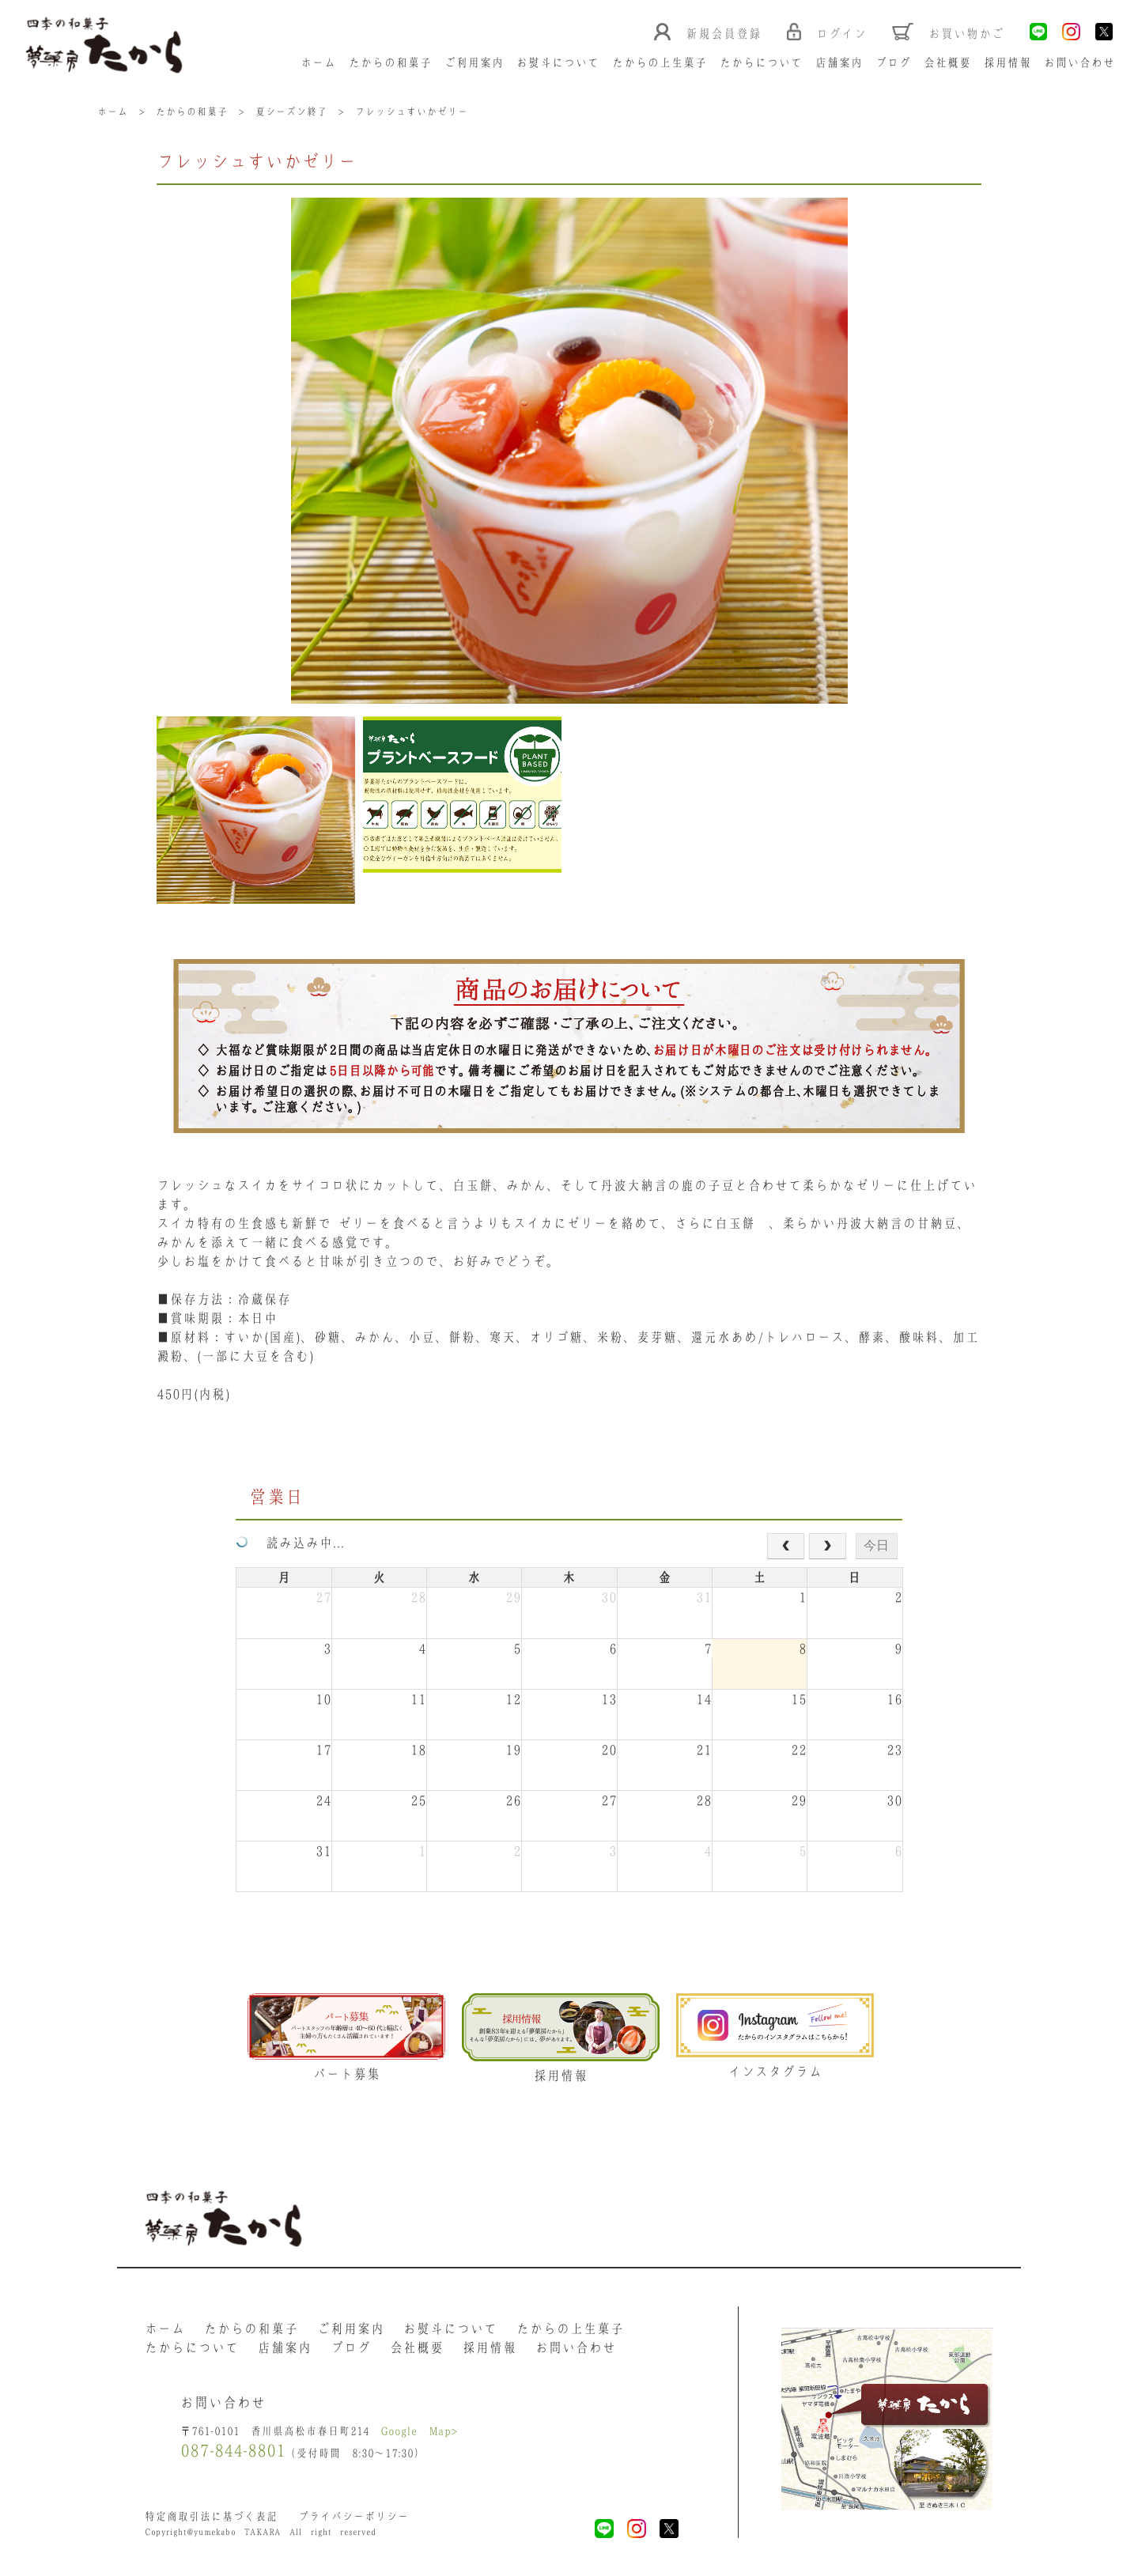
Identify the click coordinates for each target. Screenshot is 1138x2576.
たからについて (761, 62)
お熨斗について (557, 62)
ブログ (893, 62)
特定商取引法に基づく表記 (211, 2516)
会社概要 (947, 62)
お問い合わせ (1079, 62)
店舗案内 (839, 62)
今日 (876, 1545)
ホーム (318, 62)
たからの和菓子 (390, 62)
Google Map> (419, 2431)
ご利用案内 (474, 62)
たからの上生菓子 (659, 62)
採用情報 (1007, 62)
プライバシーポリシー (353, 2516)
